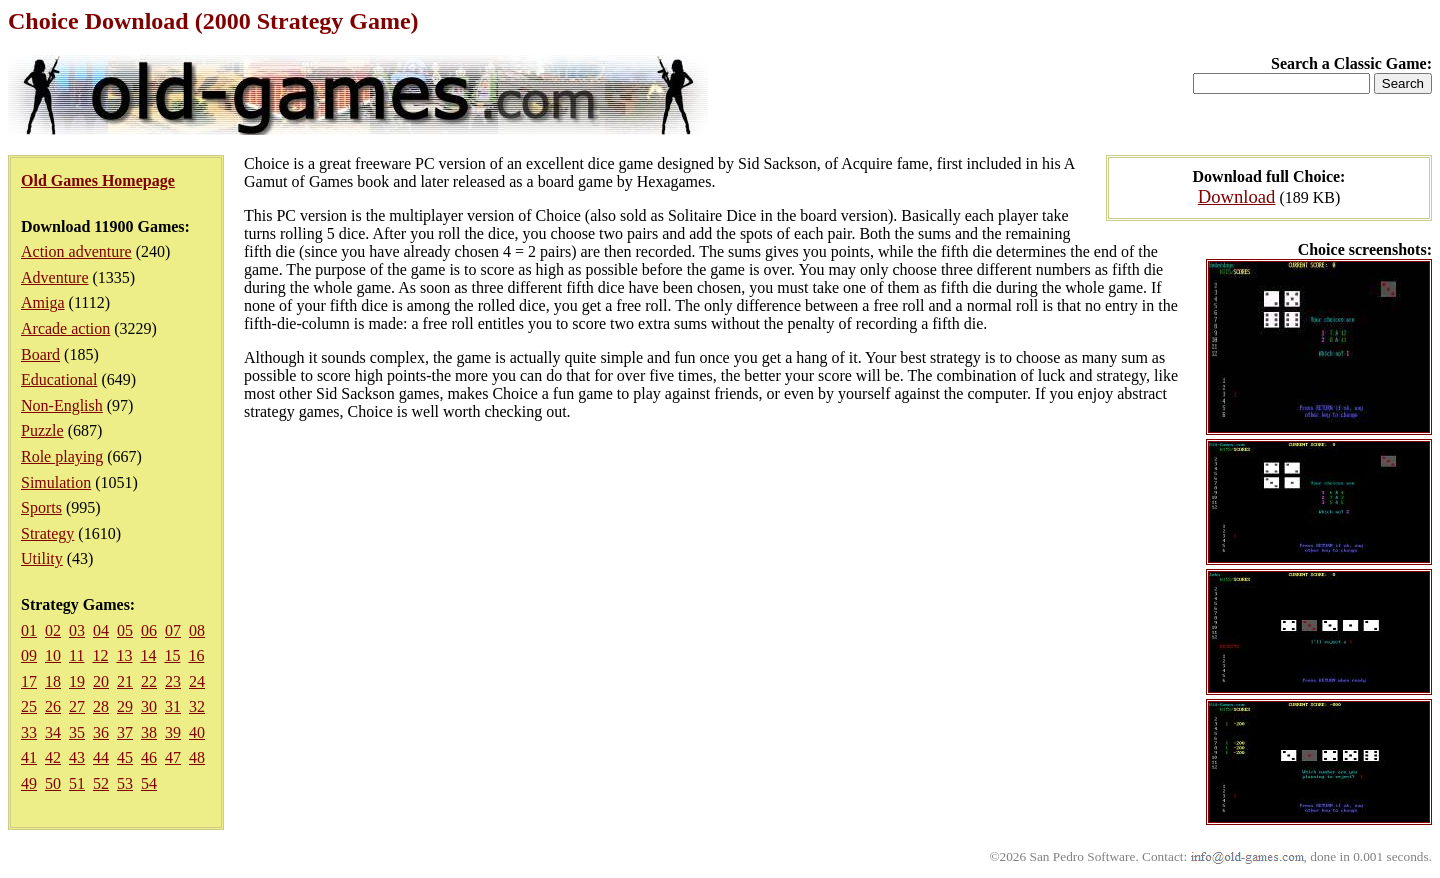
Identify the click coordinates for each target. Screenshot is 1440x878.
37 (125, 732)
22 (149, 681)
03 (77, 630)
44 (101, 757)
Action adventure (76, 251)
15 (172, 655)
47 (173, 757)
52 (101, 783)
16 (196, 655)
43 (77, 757)
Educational (59, 379)
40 (197, 732)
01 (29, 630)
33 (29, 732)
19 (77, 681)
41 (29, 757)
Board (40, 354)
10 (53, 655)
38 (149, 732)
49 (29, 783)
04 (101, 630)
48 (197, 757)
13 (124, 655)
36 (101, 732)
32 (197, 706)
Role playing (62, 456)
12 (100, 655)
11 (76, 655)
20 (101, 681)
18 (53, 681)
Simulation (56, 482)
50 (53, 783)
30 (149, 706)
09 (29, 655)
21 (125, 681)
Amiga (43, 302)
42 (53, 757)
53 (125, 783)
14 (148, 655)
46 (149, 757)
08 (197, 630)
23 (173, 681)
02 (53, 630)
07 (173, 630)
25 (29, 706)
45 (125, 757)
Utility (42, 558)
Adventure (55, 277)
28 (101, 706)
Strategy (47, 533)
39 (173, 732)
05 (125, 630)
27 (77, 706)
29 (125, 706)
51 (77, 783)
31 (173, 706)
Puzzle (42, 430)
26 (53, 706)
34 (53, 732)
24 (197, 681)
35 (77, 732)
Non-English (62, 405)
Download (1237, 196)
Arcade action (65, 328)
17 (29, 681)
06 (149, 630)
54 (149, 783)
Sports (41, 507)
